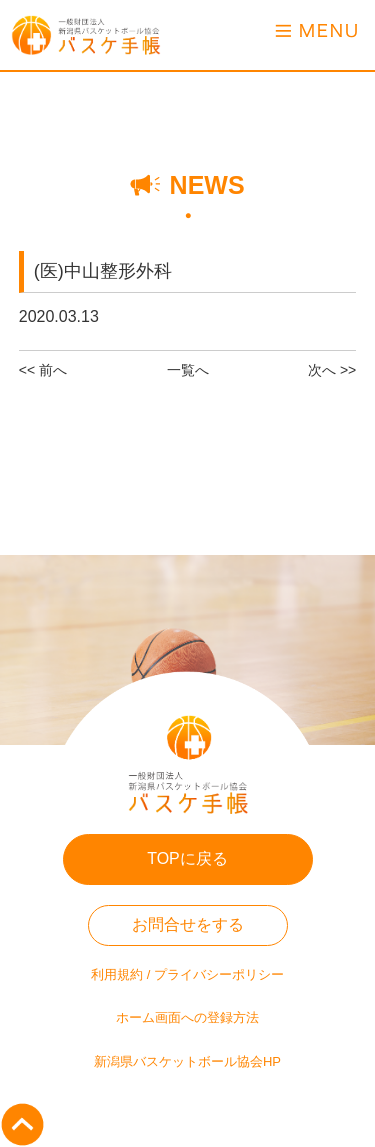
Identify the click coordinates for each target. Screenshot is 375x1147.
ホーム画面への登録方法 (187, 1017)
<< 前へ (43, 370)
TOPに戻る (187, 858)
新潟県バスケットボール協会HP (187, 1061)
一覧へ (188, 370)
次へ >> (332, 370)
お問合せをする (188, 924)
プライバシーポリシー (219, 974)
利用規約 (117, 974)
